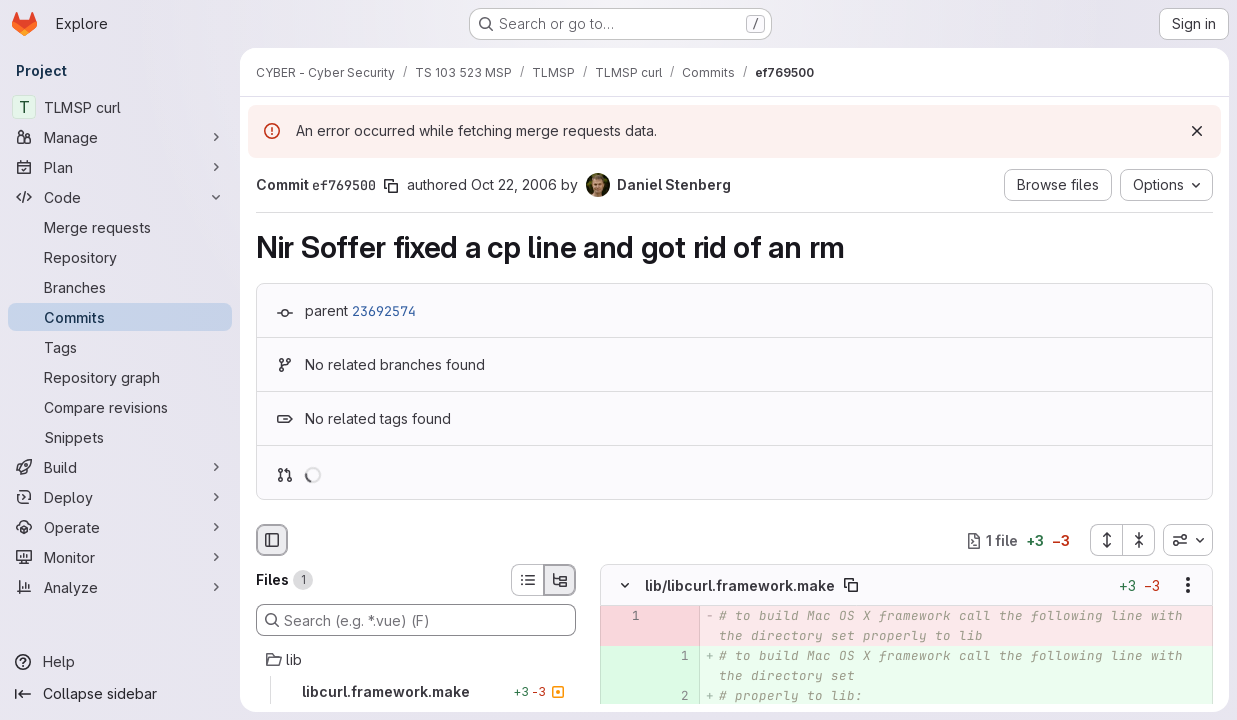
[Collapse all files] (1139, 540)
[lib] (416, 660)
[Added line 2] (672, 697)
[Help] (120, 662)
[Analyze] (120, 587)
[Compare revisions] (120, 407)
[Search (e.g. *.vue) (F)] (416, 620)
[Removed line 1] (623, 617)
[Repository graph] (120, 377)
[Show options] (1188, 586)
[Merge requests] (120, 227)
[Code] (120, 197)
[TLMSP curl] (120, 107)
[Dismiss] (1197, 131)
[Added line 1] (672, 657)
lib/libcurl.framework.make (740, 585)
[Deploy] (120, 497)
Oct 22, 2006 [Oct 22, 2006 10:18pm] (514, 184)
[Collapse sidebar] (120, 694)
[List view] (527, 580)
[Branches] (120, 287)
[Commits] (120, 317)
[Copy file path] (851, 586)
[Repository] (120, 257)
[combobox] (1188, 540)
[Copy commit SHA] (391, 186)
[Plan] (120, 167)
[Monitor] (120, 557)
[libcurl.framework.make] (416, 692)
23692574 (384, 311)
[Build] (120, 467)
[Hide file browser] (272, 540)
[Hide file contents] (625, 586)
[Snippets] (120, 437)
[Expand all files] (1106, 540)
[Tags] (120, 347)
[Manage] (120, 137)
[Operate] (120, 527)
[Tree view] (560, 580)
